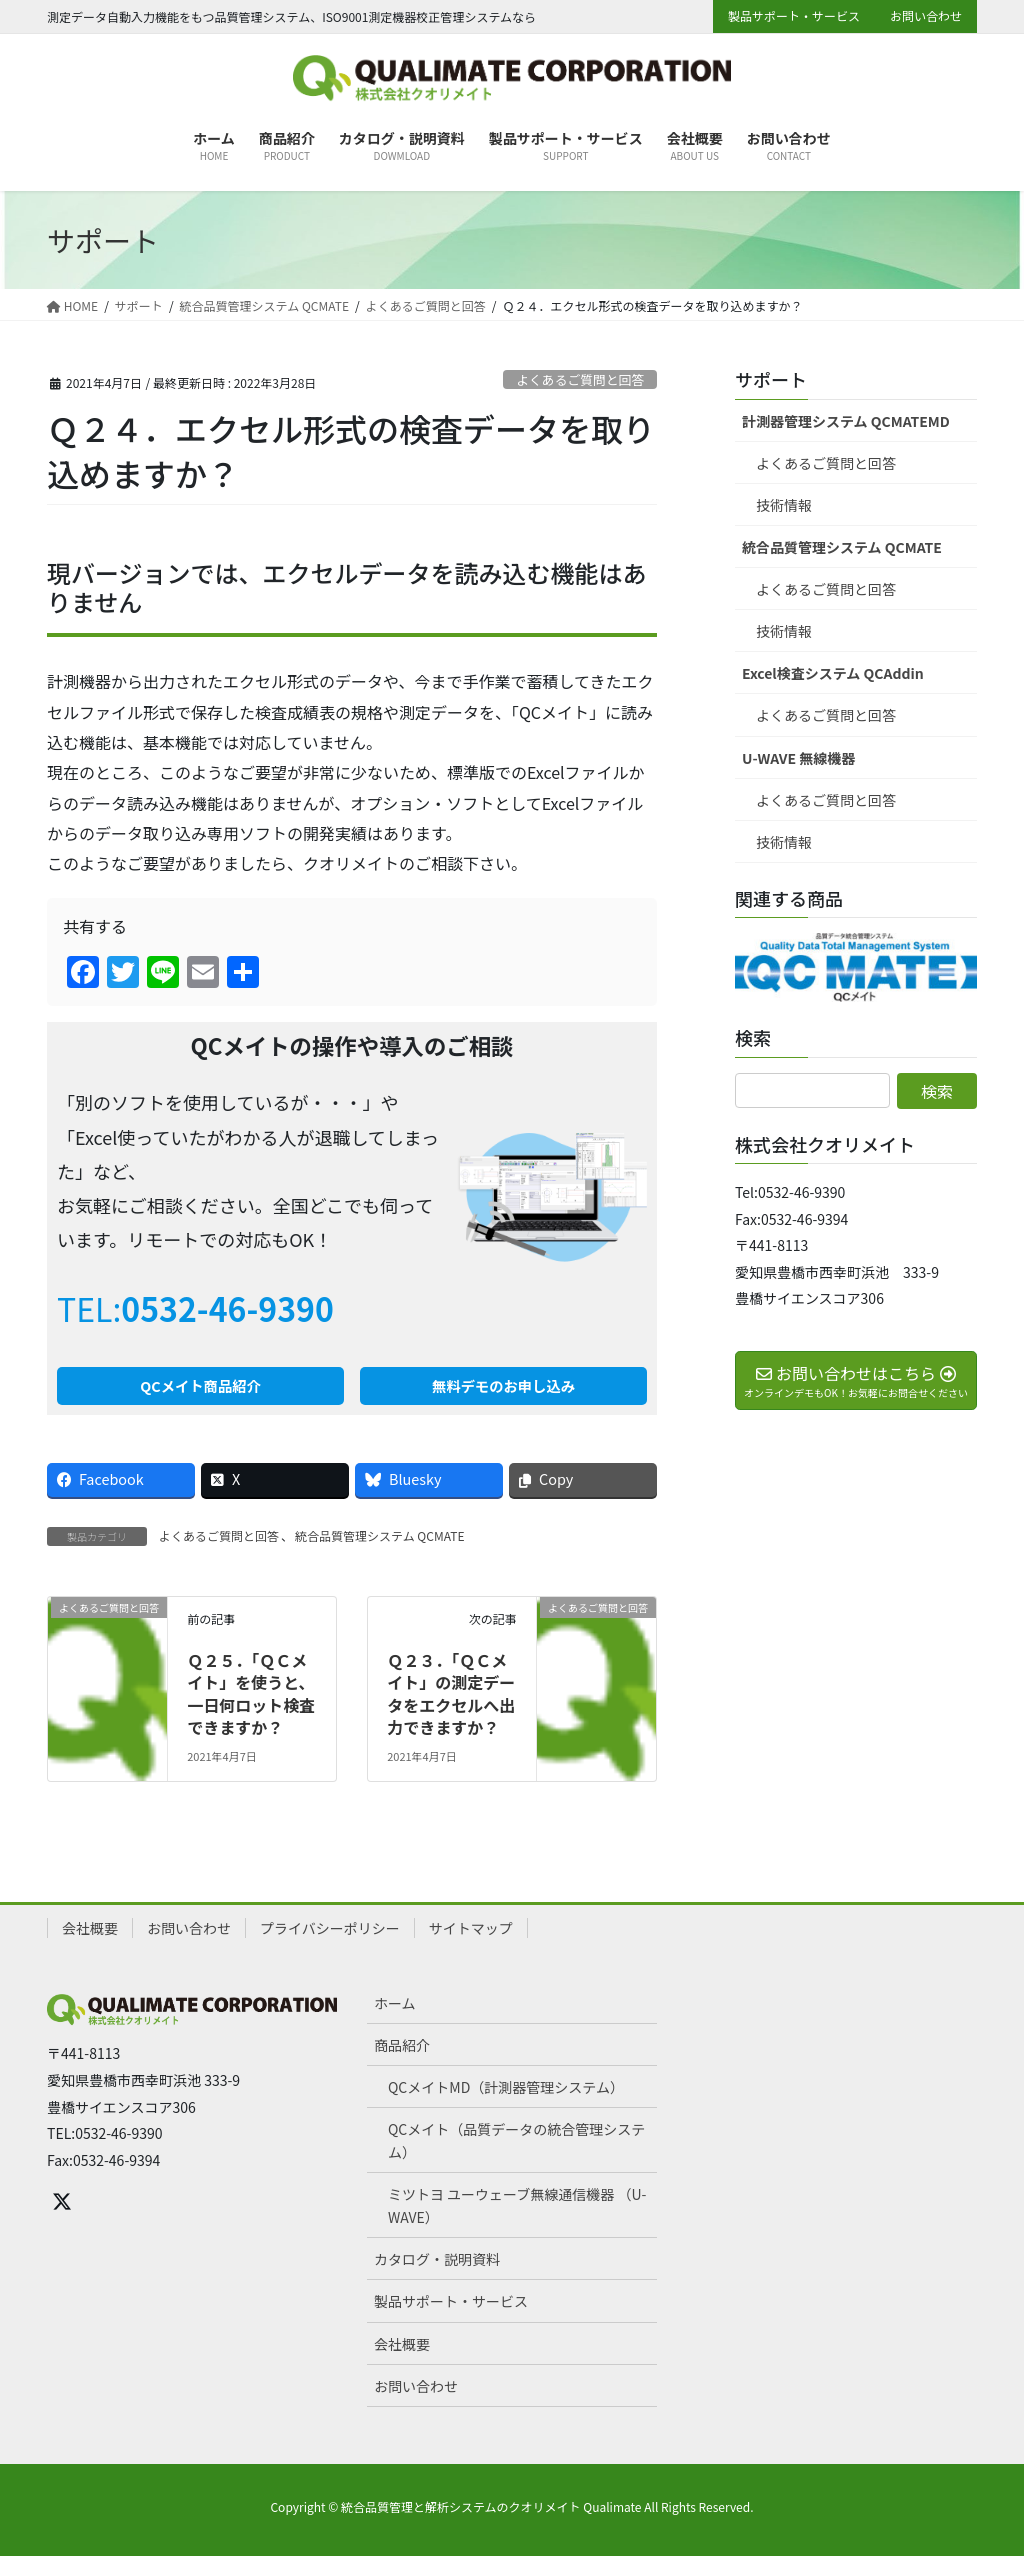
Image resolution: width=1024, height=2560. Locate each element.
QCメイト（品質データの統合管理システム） (516, 2144)
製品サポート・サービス (794, 16)
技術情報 (784, 505)
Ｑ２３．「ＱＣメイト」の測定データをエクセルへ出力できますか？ (451, 1697)
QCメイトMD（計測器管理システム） (506, 2091)
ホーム (395, 2007)
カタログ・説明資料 (437, 2264)
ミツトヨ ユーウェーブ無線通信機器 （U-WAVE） (517, 2209)
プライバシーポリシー (330, 1932)
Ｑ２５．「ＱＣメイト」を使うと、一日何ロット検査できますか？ (251, 1697)
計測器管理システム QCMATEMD (846, 421)
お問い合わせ (926, 16)
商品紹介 (402, 2049)
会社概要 (90, 1932)
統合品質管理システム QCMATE (379, 1539)
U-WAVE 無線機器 (798, 758)
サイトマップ (471, 1932)
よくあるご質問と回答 (580, 379)
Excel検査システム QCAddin (833, 673)
